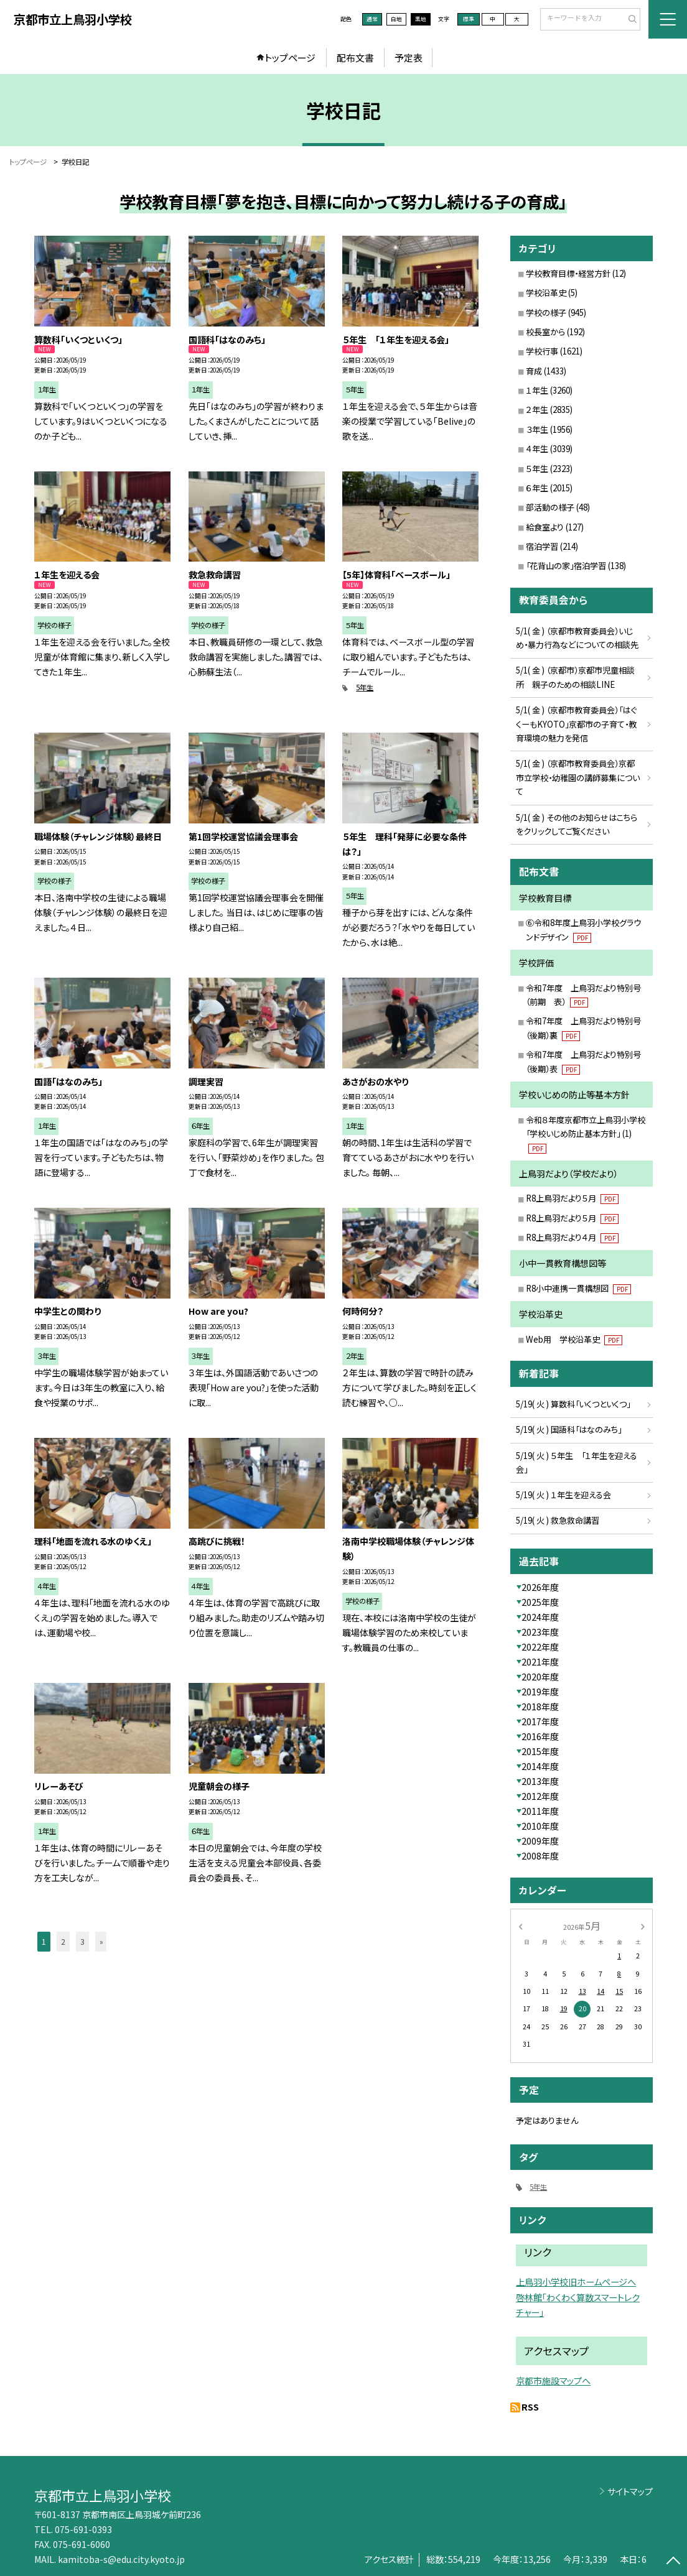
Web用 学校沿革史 (574, 1339)
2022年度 (540, 1647)
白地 (396, 19)
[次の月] (643, 1925)
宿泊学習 (542, 546)
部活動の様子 (550, 507)
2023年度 (540, 1632)
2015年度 (540, 1751)
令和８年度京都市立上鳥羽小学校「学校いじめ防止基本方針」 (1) (585, 1134)
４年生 (537, 449)
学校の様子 (546, 312)
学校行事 (542, 351)
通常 (372, 19)
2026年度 (540, 1587)
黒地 (420, 19)
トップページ (289, 57)
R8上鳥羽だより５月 (572, 1198)
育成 (534, 371)
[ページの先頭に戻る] (673, 2562)
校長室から (545, 332)
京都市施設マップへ (553, 2380)
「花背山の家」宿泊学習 (566, 566)
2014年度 (540, 1766)
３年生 (537, 429)
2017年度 (540, 1721)
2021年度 (540, 1662)
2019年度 (540, 1691)
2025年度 (540, 1602)
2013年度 (540, 1781)
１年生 (537, 390)
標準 (468, 19)
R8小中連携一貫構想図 (578, 1288)
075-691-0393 (83, 2529)
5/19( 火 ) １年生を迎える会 (563, 1495)
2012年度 (540, 1796)
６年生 (537, 488)
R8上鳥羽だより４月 (572, 1237)
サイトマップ (630, 2491)
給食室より (545, 527)
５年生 (537, 469)
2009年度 (540, 1841)
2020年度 (540, 1676)
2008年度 (540, 1856)
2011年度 (540, 1811)
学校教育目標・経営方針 (568, 273)
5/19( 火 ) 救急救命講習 (557, 1520)
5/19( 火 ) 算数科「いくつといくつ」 (573, 1404)
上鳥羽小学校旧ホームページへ (576, 2281)
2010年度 (540, 1826)
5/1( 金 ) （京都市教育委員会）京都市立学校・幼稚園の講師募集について (578, 777)
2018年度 (540, 1706)
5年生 (364, 687)
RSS (530, 2407)
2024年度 (540, 1617)
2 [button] (63, 1941)
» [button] (101, 1941)
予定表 (409, 57)
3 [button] (82, 1941)
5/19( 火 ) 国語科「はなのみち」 (569, 1429)
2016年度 (540, 1736)
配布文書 (355, 57)
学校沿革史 (546, 293)
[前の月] (520, 1925)
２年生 (537, 409)
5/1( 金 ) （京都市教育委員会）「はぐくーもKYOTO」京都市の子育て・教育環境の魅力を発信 (576, 724)
